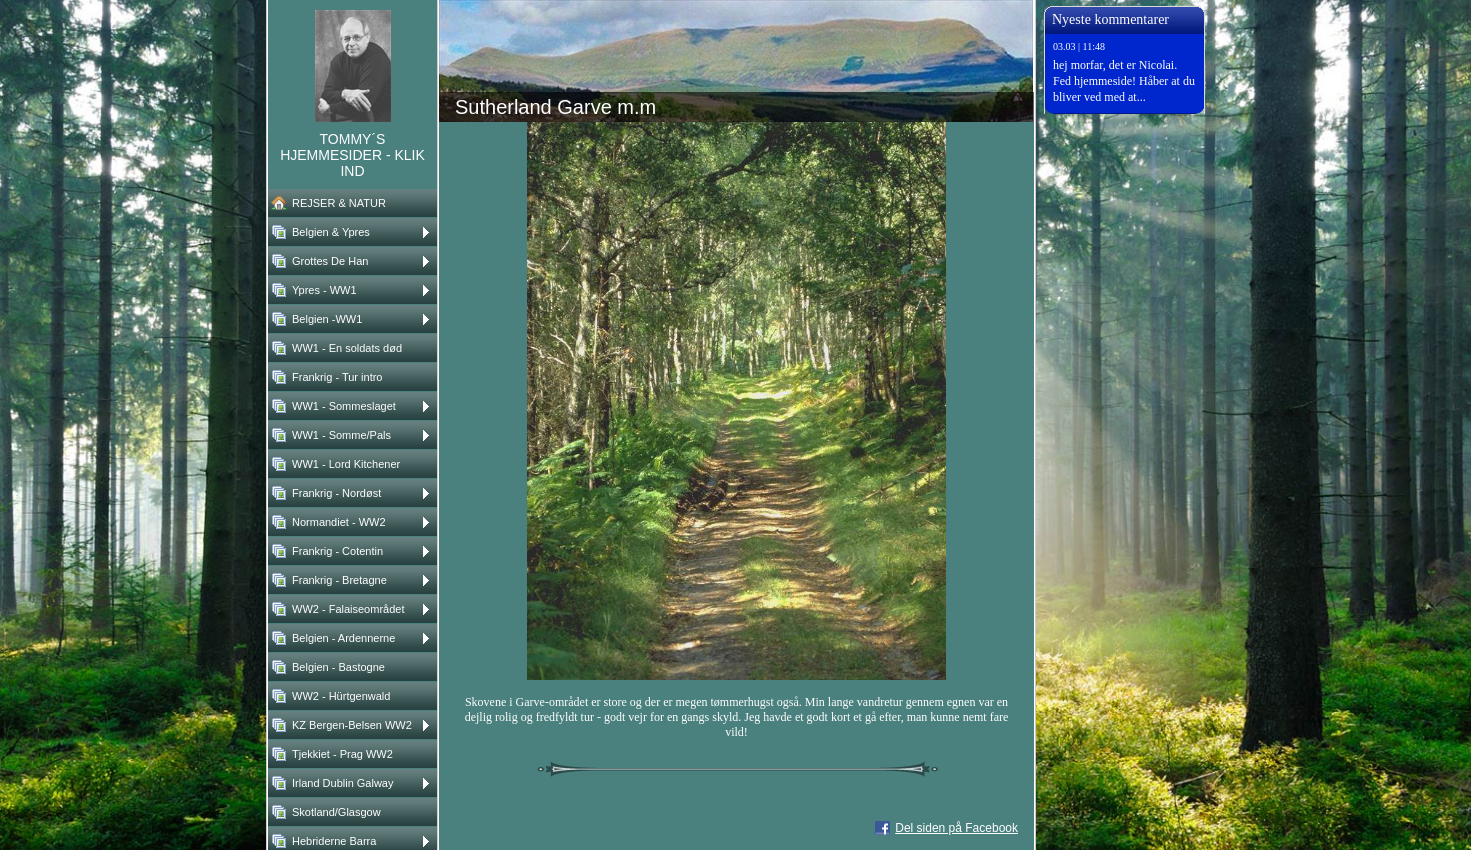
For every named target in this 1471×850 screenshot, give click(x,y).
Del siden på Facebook (956, 828)
